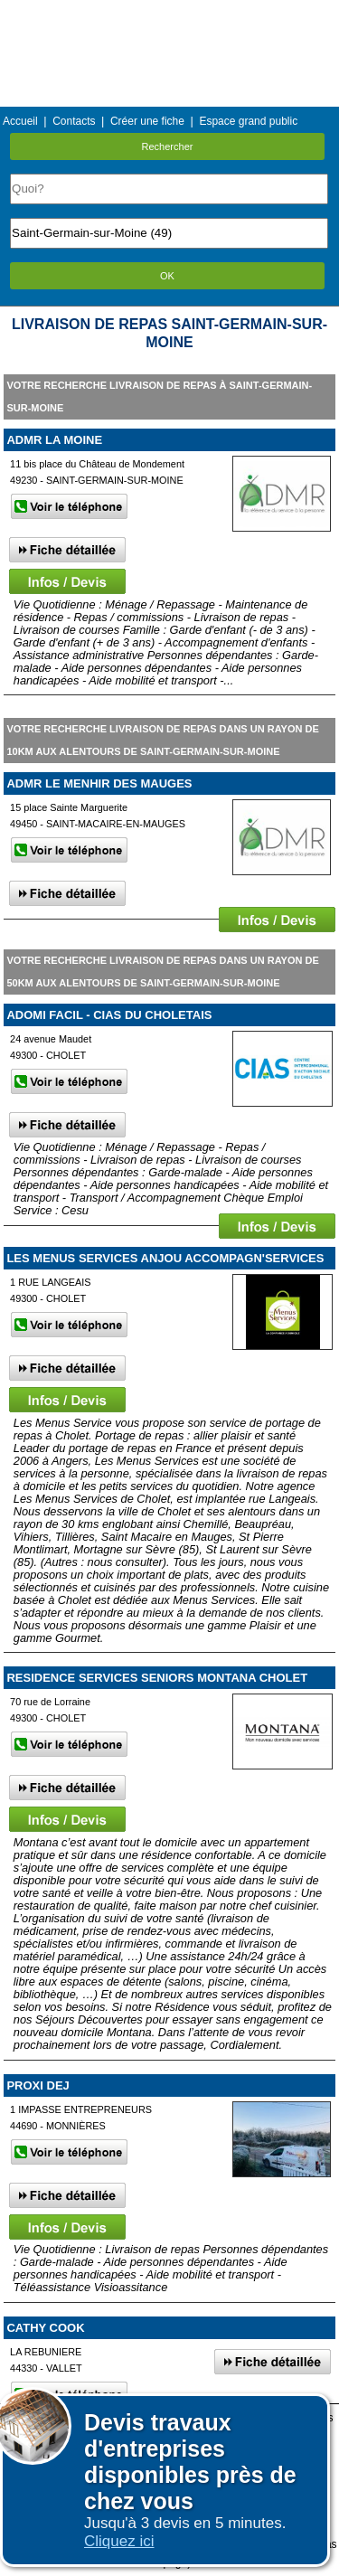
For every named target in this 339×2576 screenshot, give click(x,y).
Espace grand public (248, 121)
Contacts (73, 121)
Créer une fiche (147, 121)
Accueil (20, 121)
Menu (169, 13)
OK (167, 275)
